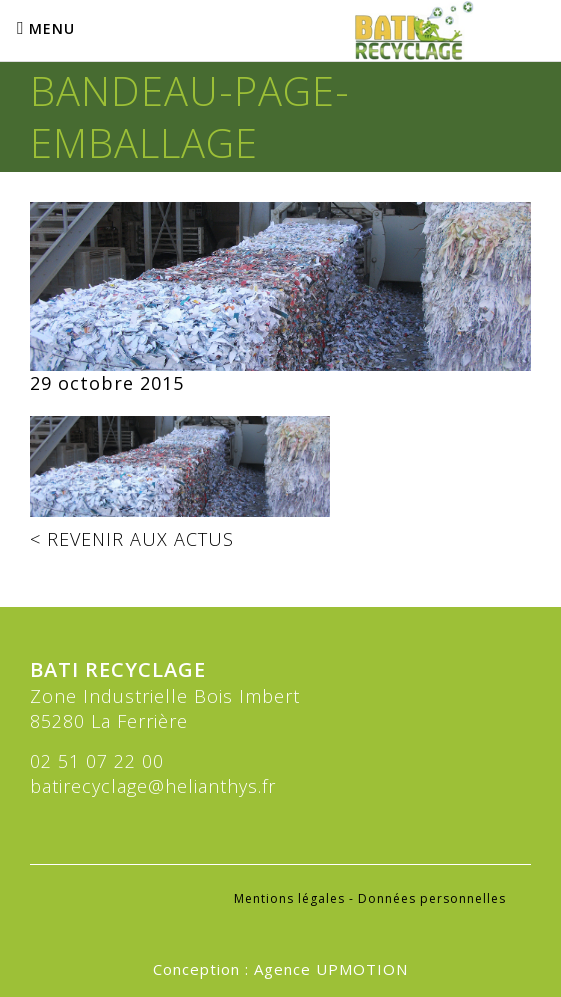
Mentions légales (289, 898)
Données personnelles (432, 898)
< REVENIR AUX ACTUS (132, 539)
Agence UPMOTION (331, 969)
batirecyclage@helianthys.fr (153, 786)
